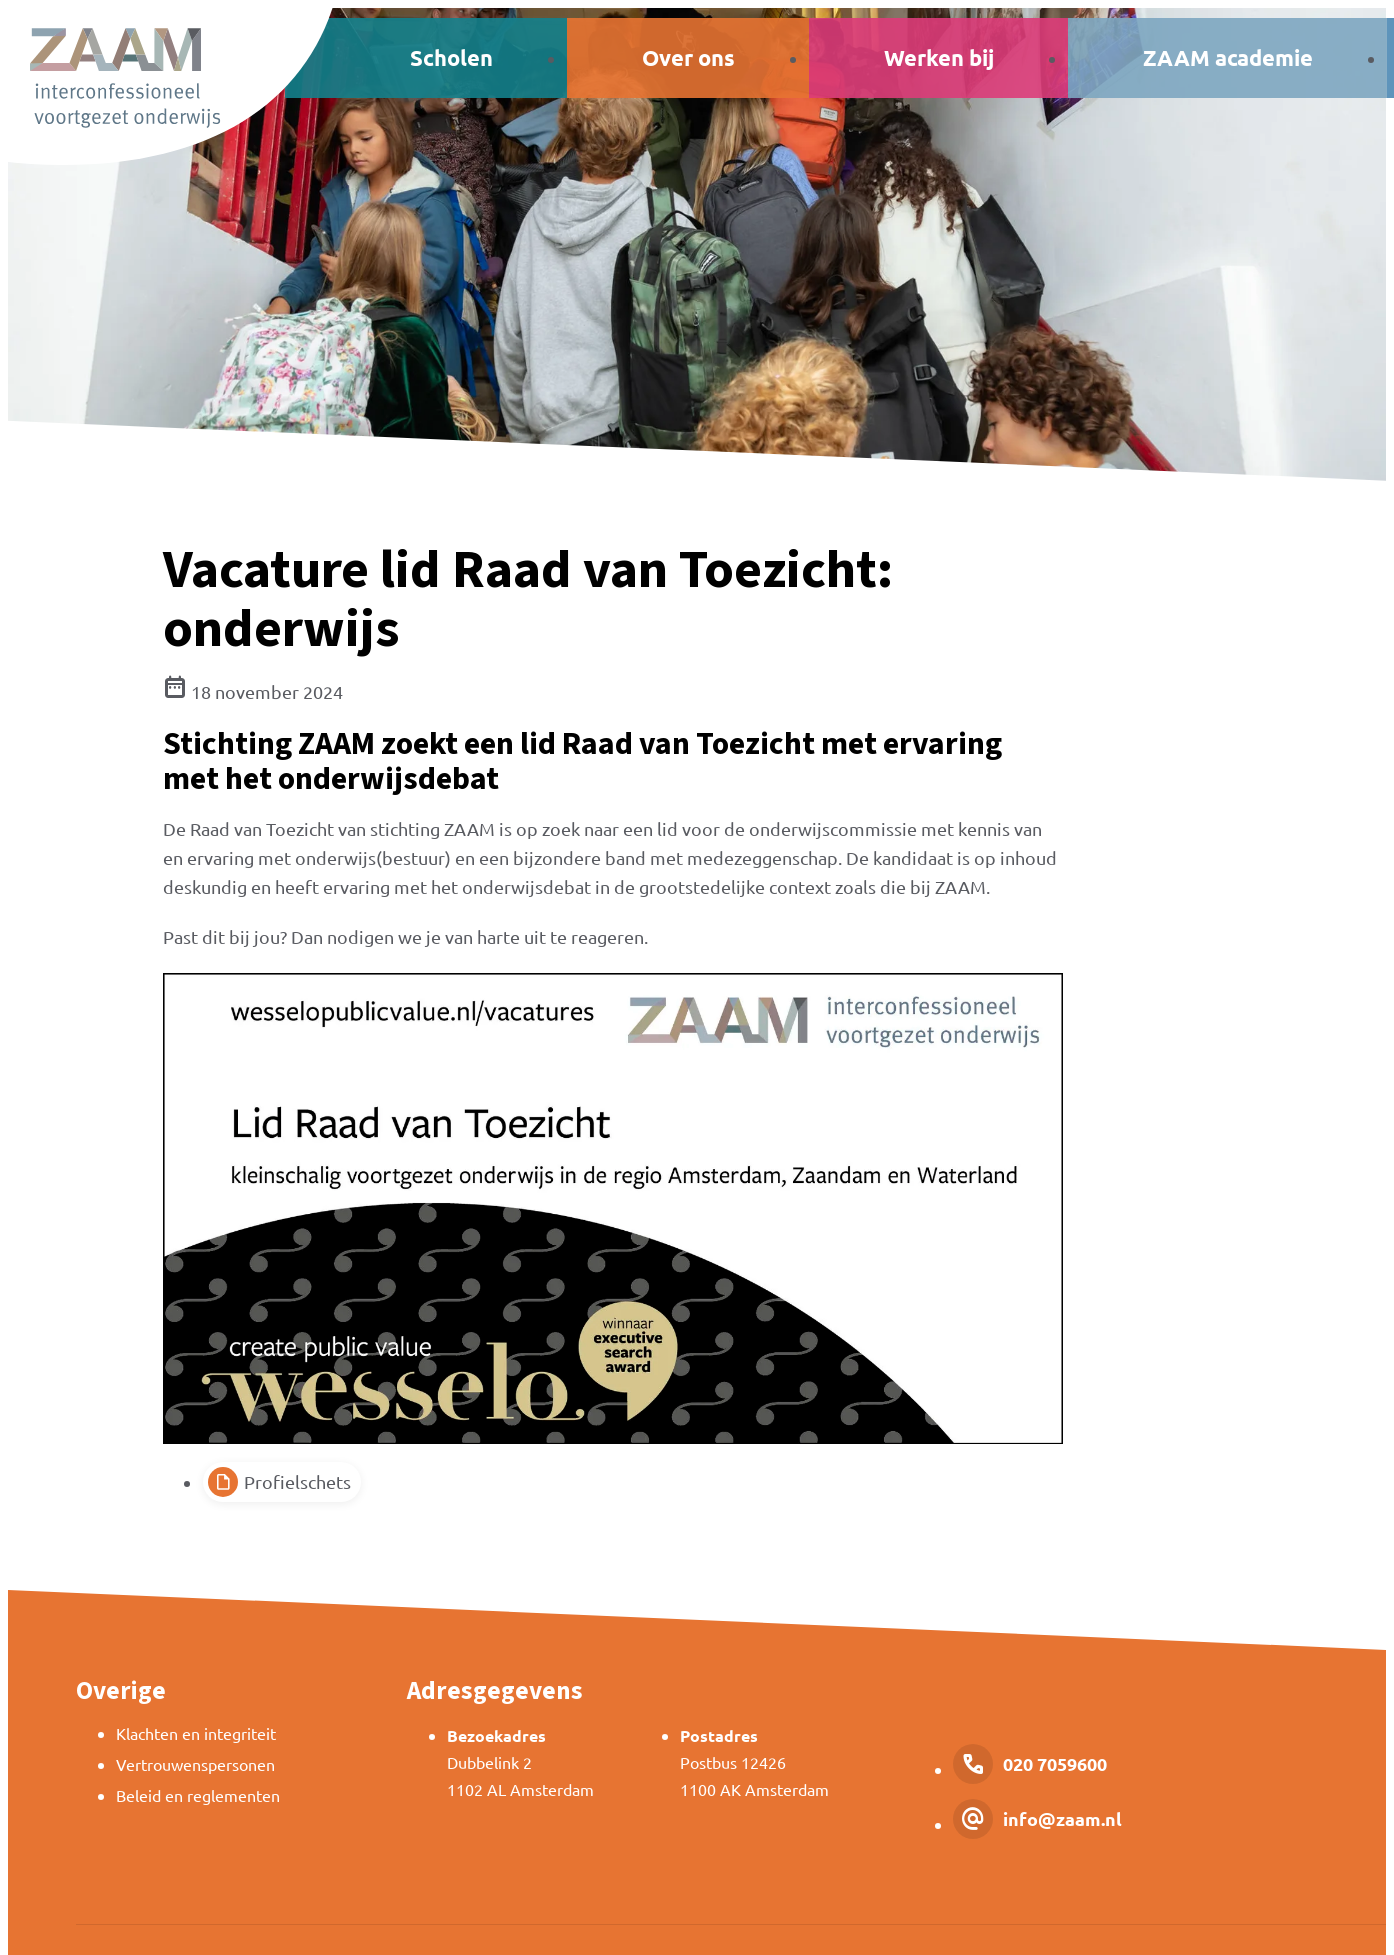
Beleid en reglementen (198, 1795)
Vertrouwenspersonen (195, 1764)
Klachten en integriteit (196, 1733)
